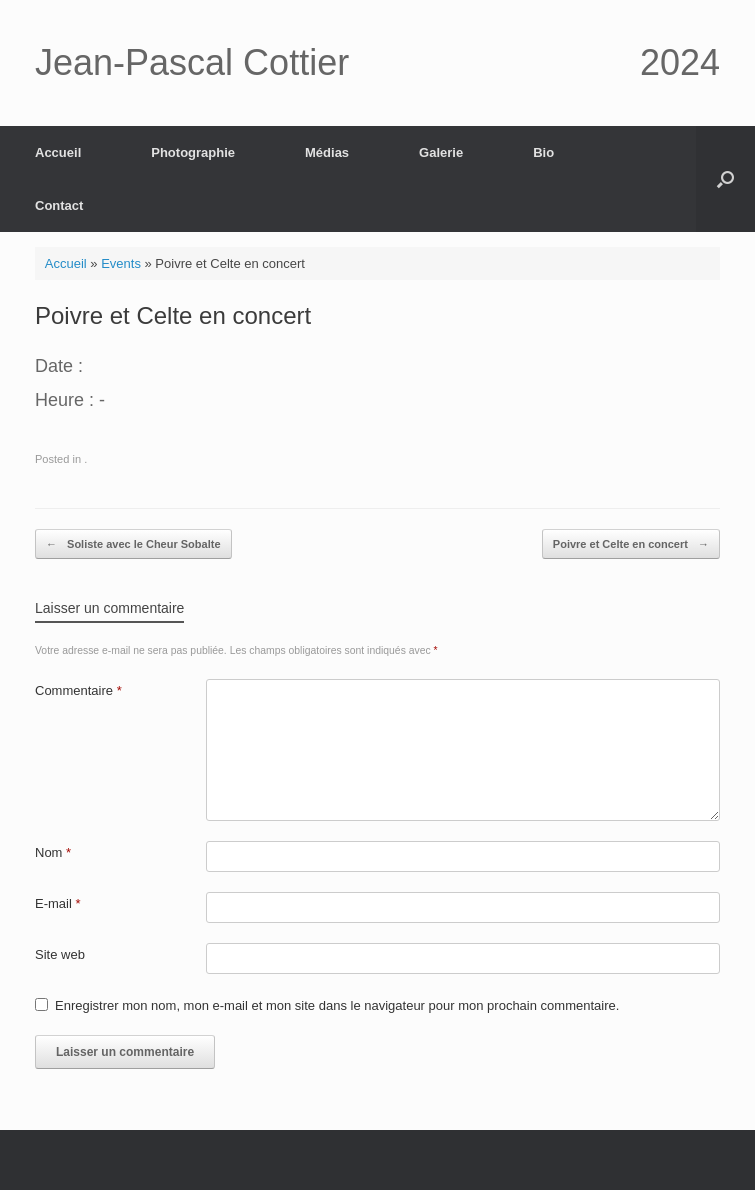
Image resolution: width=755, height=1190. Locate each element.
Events (121, 263)
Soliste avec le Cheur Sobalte (133, 544)
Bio (543, 152)
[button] (725, 179)
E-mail (58, 903)
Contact (59, 205)
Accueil (58, 152)
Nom (53, 852)
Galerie (441, 152)
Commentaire (78, 690)
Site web (60, 954)
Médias (327, 152)
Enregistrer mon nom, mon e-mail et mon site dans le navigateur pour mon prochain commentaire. (337, 1005)
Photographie (193, 152)
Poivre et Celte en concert (631, 544)
